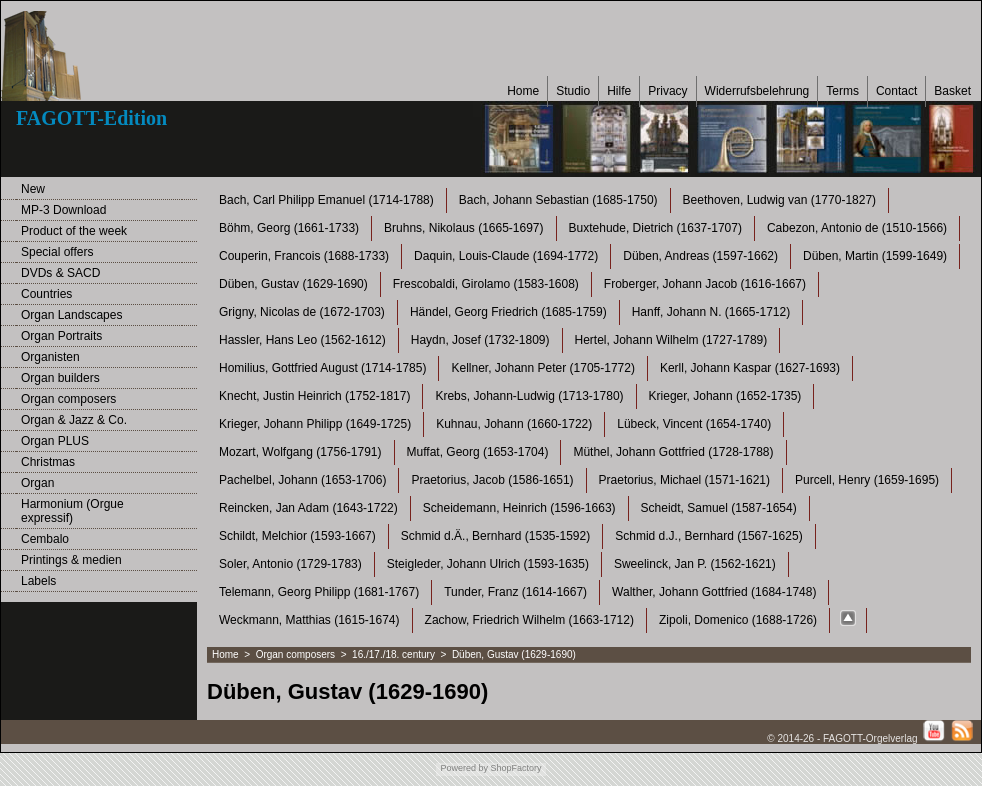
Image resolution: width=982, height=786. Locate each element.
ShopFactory (515, 768)
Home (523, 91)
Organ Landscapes (71, 315)
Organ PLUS (55, 441)
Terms (842, 91)
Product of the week (74, 231)
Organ (37, 483)
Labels (38, 581)
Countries (46, 294)
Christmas (48, 462)
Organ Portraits (61, 336)
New (33, 189)
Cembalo (45, 539)
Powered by (464, 768)
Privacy (667, 91)
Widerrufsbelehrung (757, 91)
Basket (952, 91)
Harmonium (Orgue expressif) (72, 511)
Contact (896, 91)
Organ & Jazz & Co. (74, 420)
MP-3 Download (63, 210)
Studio (573, 91)
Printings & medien (71, 560)
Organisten (50, 357)
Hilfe (619, 91)
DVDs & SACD (60, 273)
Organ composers (68, 399)
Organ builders (60, 378)
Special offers (57, 252)
